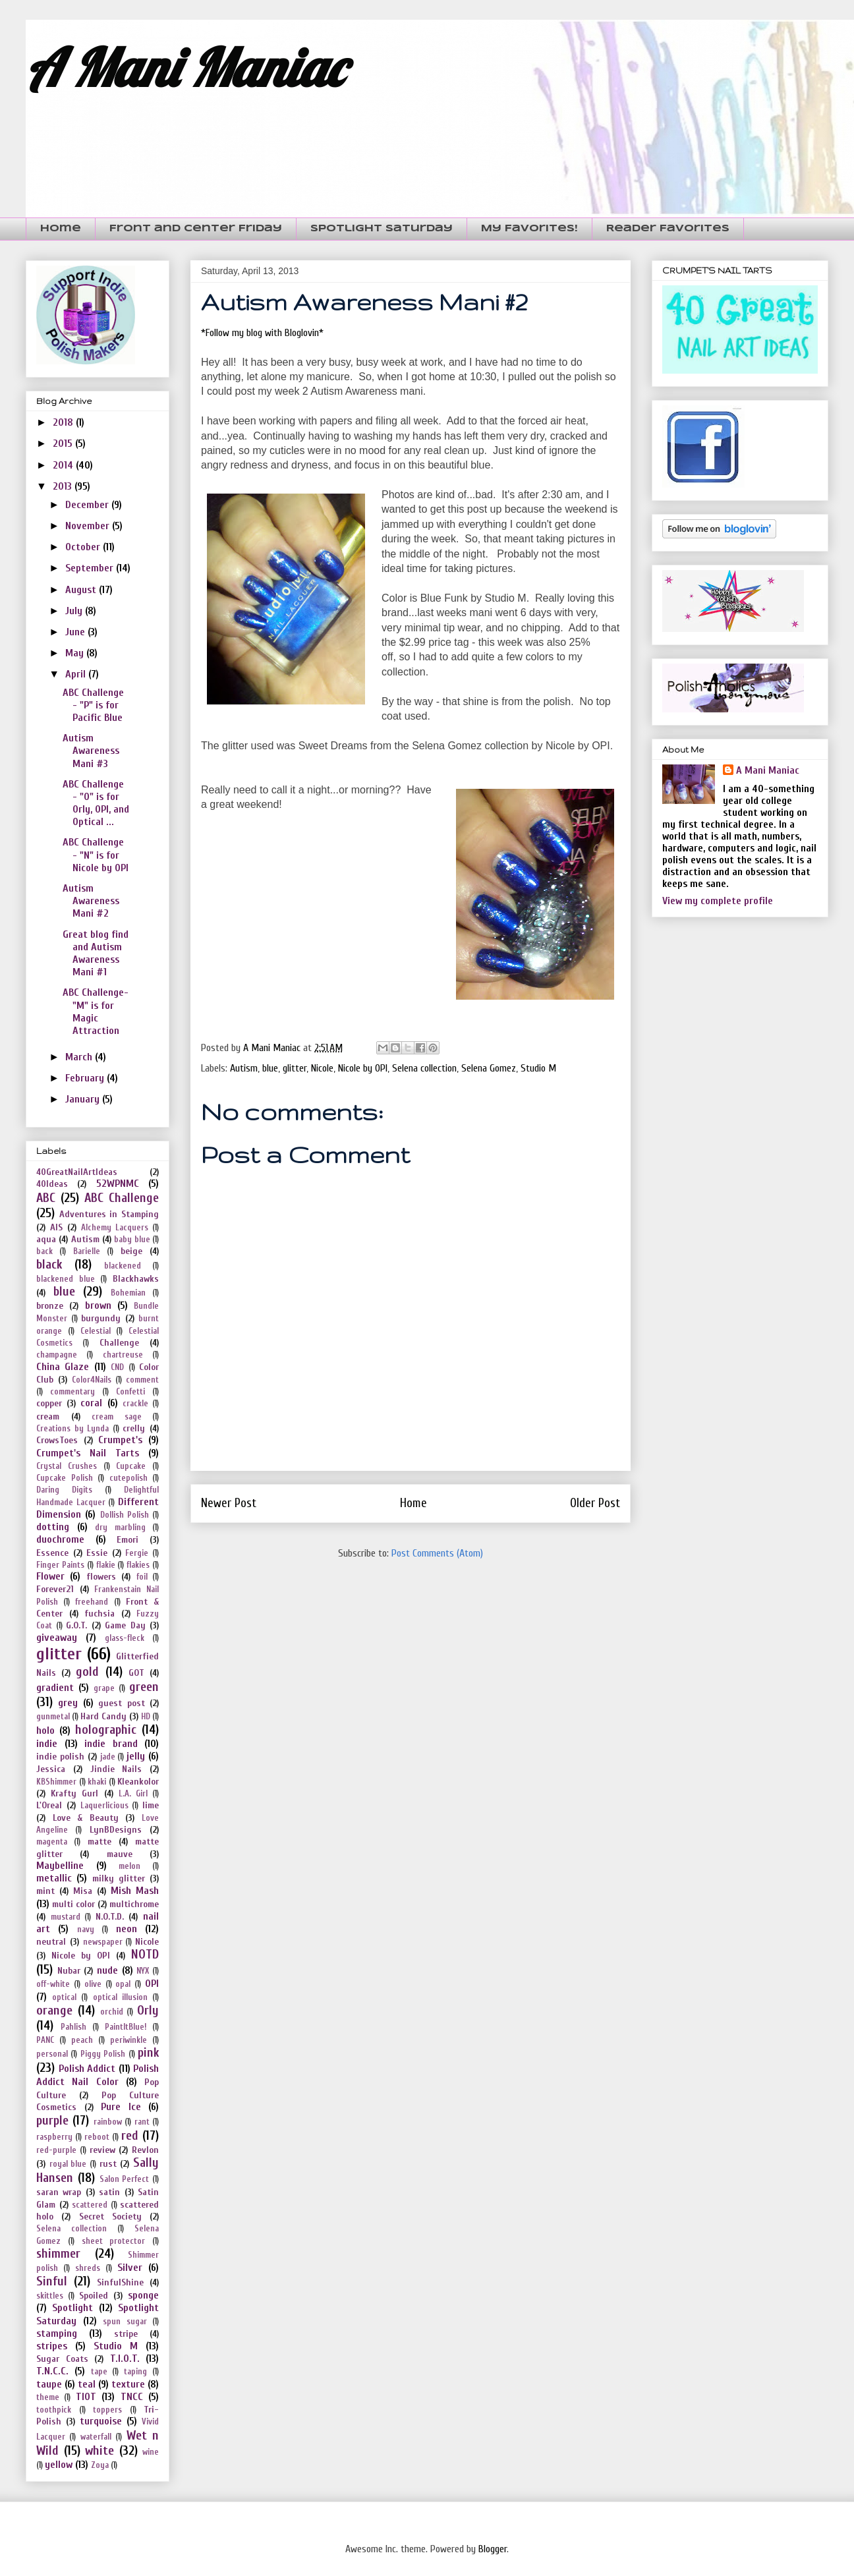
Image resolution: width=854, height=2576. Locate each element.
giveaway (56, 1638)
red (129, 2136)
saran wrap (58, 2192)
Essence (52, 1553)
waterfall (95, 2437)
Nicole (322, 1068)
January (83, 1099)
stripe (126, 2333)
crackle (135, 1403)
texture (128, 2384)
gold (87, 1672)
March (80, 1057)
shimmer (58, 2254)
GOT (136, 1672)
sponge (143, 2295)
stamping (56, 2333)
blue (270, 1068)
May (75, 653)
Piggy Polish (102, 2054)
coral (91, 1403)
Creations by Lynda (72, 1428)
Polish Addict (87, 2069)
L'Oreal (49, 1805)
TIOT (86, 2397)
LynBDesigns (116, 1829)
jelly (136, 1756)
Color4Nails (91, 1380)
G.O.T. (76, 1625)
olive (92, 1984)
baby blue (132, 1239)
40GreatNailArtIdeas (76, 1172)
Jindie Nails (116, 1769)
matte (99, 1841)
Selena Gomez (488, 1068)
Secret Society (110, 2216)
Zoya (100, 2465)
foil (142, 1577)
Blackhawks (136, 1278)
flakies (138, 1565)
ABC (45, 1198)
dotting (52, 1527)
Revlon (145, 2150)
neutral (51, 1941)
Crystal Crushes (66, 1466)
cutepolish (128, 1478)
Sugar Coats (62, 2358)
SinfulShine (120, 2282)
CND (117, 1367)
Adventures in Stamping (109, 1214)
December (88, 505)
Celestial (95, 1331)
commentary (72, 1391)
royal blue (68, 2164)
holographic (105, 1730)
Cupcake (131, 1466)
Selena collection (424, 1068)
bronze (49, 1305)
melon (129, 1866)
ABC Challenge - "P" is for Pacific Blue (93, 705)
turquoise (101, 2421)
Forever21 (55, 1589)
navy (85, 1929)
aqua (46, 1239)
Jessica (50, 1769)
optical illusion (120, 1997)
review (102, 2150)
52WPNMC (117, 1183)
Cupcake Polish (64, 1478)
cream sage (117, 1416)
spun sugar (125, 2321)
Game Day (125, 1625)
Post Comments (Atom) (437, 1553)
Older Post (595, 1503)
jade (107, 1756)
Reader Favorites (667, 228)
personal (52, 2054)
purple (52, 2120)
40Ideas (52, 1183)
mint (45, 1891)
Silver (129, 2268)
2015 (64, 443)
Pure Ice (121, 2107)
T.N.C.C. (52, 2371)
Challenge (119, 1342)
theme (47, 2397)
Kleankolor (138, 1781)
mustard (65, 1917)
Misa (82, 1891)
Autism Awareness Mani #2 (91, 900)
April (76, 674)
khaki (97, 1782)
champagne (56, 1355)
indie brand (111, 1744)
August (82, 590)
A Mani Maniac (185, 67)
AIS (56, 1227)
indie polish (60, 1756)
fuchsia (99, 1613)
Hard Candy (103, 1716)
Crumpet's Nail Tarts (87, 1453)
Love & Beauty (86, 1817)
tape (99, 2371)
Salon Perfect (125, 2179)
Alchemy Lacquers (114, 1227)
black (49, 1264)
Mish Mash (135, 1891)
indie (46, 1744)
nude (107, 1970)
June (76, 632)
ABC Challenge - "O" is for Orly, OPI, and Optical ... (96, 803)
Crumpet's (120, 1440)
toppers (107, 2410)
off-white (53, 1984)
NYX (142, 1971)
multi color (73, 1904)
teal (87, 2384)
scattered (89, 2205)
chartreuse (123, 1355)
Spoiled (93, 2295)
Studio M (538, 1068)
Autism (244, 1068)
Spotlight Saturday (381, 228)
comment (142, 1380)
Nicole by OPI (362, 1068)
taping (135, 2371)
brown (98, 1305)
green (144, 1687)
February (86, 1078)
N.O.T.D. (110, 1916)
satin (109, 2192)
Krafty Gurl (74, 1793)
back (44, 1251)
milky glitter (118, 1878)
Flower (50, 1576)
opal (122, 1984)
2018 (64, 422)
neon (126, 1929)
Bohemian (128, 1293)
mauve (119, 1854)
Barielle (86, 1251)
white (99, 2451)
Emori (127, 1539)
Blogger (492, 2549)
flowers (101, 1576)
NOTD (145, 1954)
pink (148, 2053)
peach (82, 2040)
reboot (96, 2137)
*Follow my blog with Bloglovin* (262, 333)
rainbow (108, 2122)
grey (68, 1703)
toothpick (53, 2410)
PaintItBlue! (125, 2027)
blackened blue (65, 1279)
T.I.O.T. (125, 2358)
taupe (49, 2384)
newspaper (103, 1942)
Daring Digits (64, 1490)
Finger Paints (60, 1565)
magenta (51, 1841)
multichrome (134, 1904)
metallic (54, 1878)
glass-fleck (124, 1638)
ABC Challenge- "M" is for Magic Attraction (95, 1012)
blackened (122, 1266)
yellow (58, 2465)
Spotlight (72, 2308)
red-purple (56, 2150)
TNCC (132, 2397)
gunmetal (53, 1716)
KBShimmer (56, 1782)
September (90, 568)
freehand (91, 1602)
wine (150, 2452)
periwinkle (128, 2040)
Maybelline (60, 1866)
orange (54, 2010)
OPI (152, 1983)
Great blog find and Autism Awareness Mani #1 (95, 954)
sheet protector (114, 2241)
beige (131, 1251)
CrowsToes (57, 1440)
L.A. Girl (133, 1793)
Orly (148, 2010)
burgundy (101, 1318)
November (88, 526)
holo (45, 1730)
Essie (96, 1553)
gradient (55, 1688)
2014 (64, 465)
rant (142, 2122)
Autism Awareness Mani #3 (91, 750)
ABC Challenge (121, 1198)
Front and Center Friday (195, 228)
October (84, 547)
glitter (294, 1068)
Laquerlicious (104, 1805)
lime (150, 1805)
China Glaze (62, 1367)
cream (47, 1416)
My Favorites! (529, 228)
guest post (121, 1703)
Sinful (51, 2281)
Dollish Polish (124, 1515)
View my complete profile (717, 901)
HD (145, 1716)
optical (64, 1997)
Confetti (130, 1391)
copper (49, 1403)
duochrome (60, 1539)
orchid (111, 2012)
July (75, 611)
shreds (87, 2268)
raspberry (54, 2137)
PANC (45, 2040)
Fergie (136, 1553)
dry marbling (120, 1527)
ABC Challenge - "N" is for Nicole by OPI (95, 854)
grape (104, 1688)
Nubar (68, 1970)
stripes (51, 2346)
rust (108, 2163)
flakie (105, 1565)
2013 (63, 486)
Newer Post (228, 1503)
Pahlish (73, 2027)
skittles (49, 2296)
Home (60, 228)
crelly (134, 1428)
